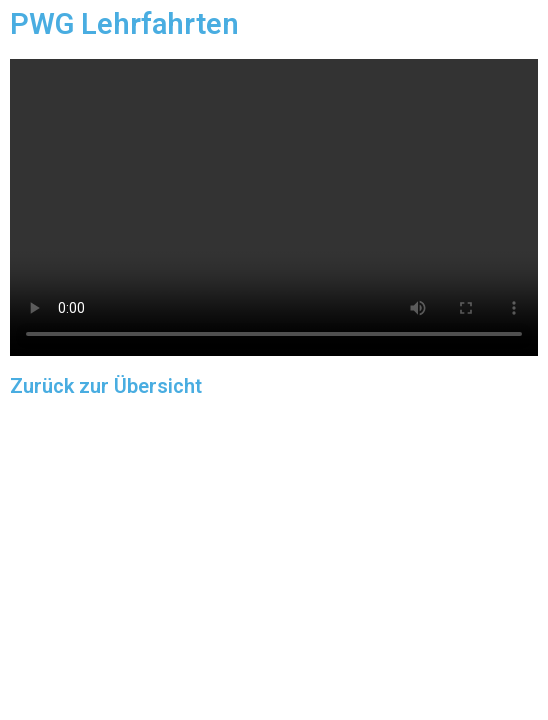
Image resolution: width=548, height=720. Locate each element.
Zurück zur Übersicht (106, 386)
